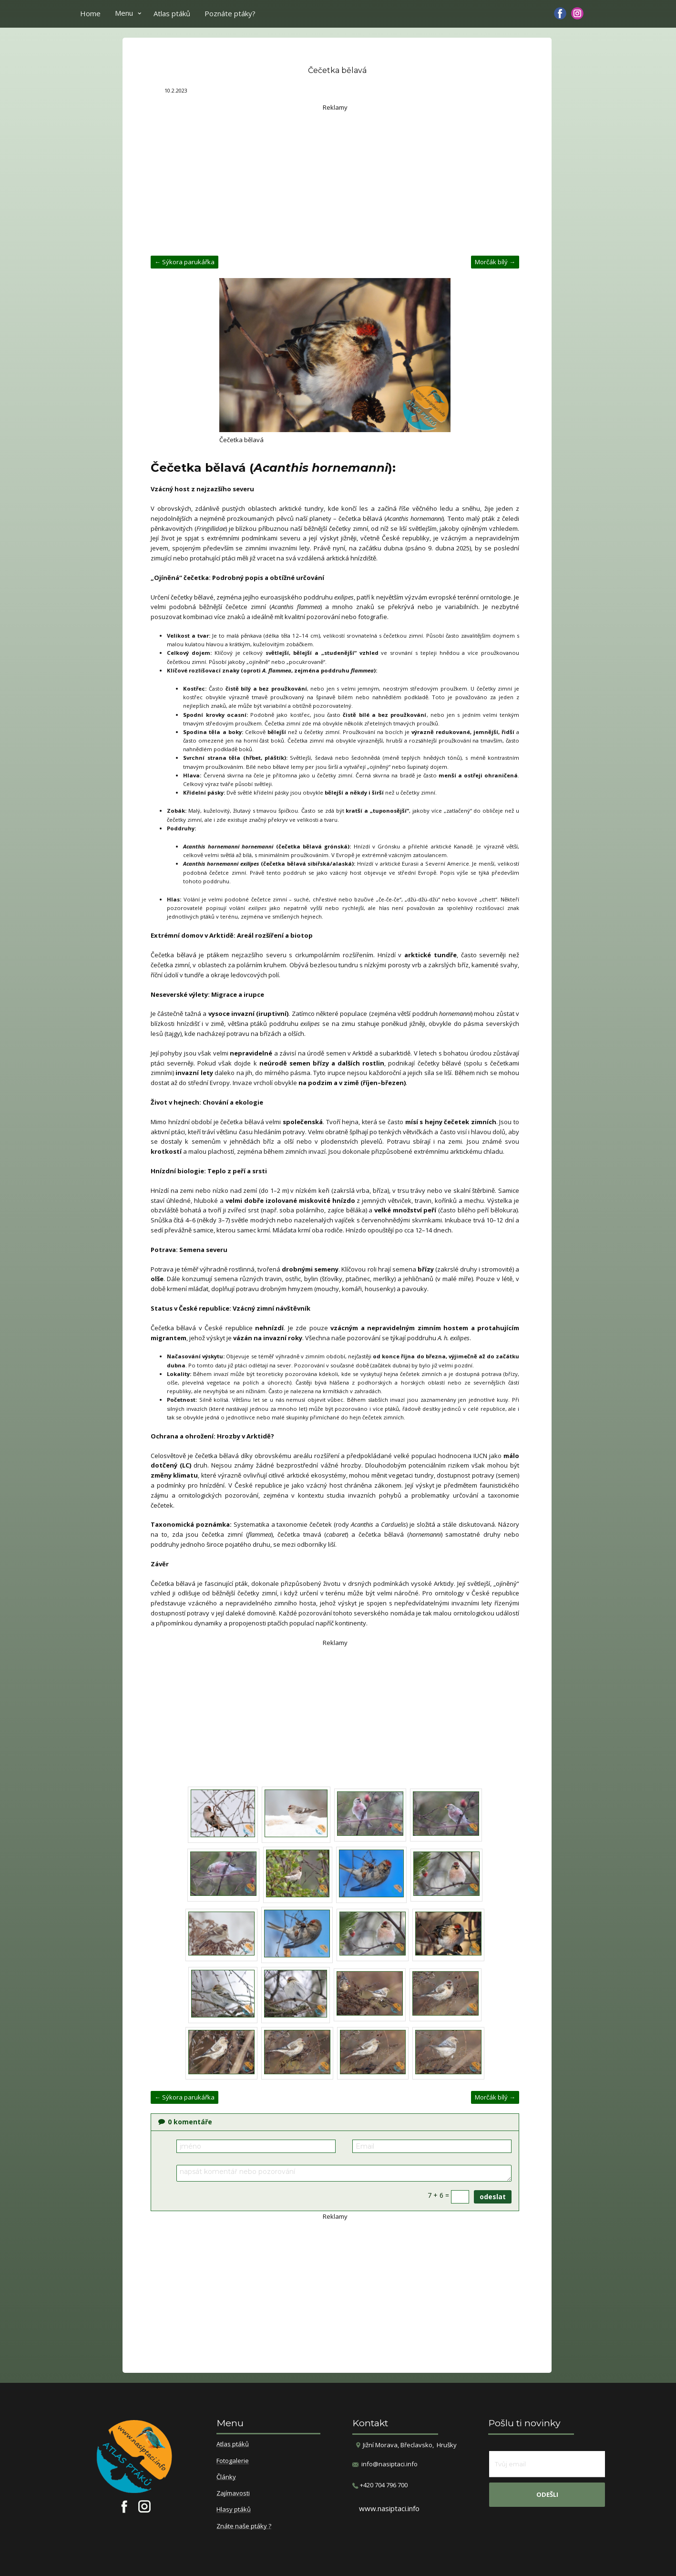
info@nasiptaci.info (389, 2464)
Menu (124, 13)
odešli (547, 2494)
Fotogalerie (232, 2461)
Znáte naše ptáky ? (243, 2526)
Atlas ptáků (172, 13)
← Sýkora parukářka (184, 262)
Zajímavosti (233, 2493)
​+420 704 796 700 (380, 2485)
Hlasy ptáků (233, 2510)
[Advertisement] (335, 179)
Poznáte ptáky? (230, 13)
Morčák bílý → (495, 262)
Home (90, 13)
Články (226, 2477)
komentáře (185, 2121)
